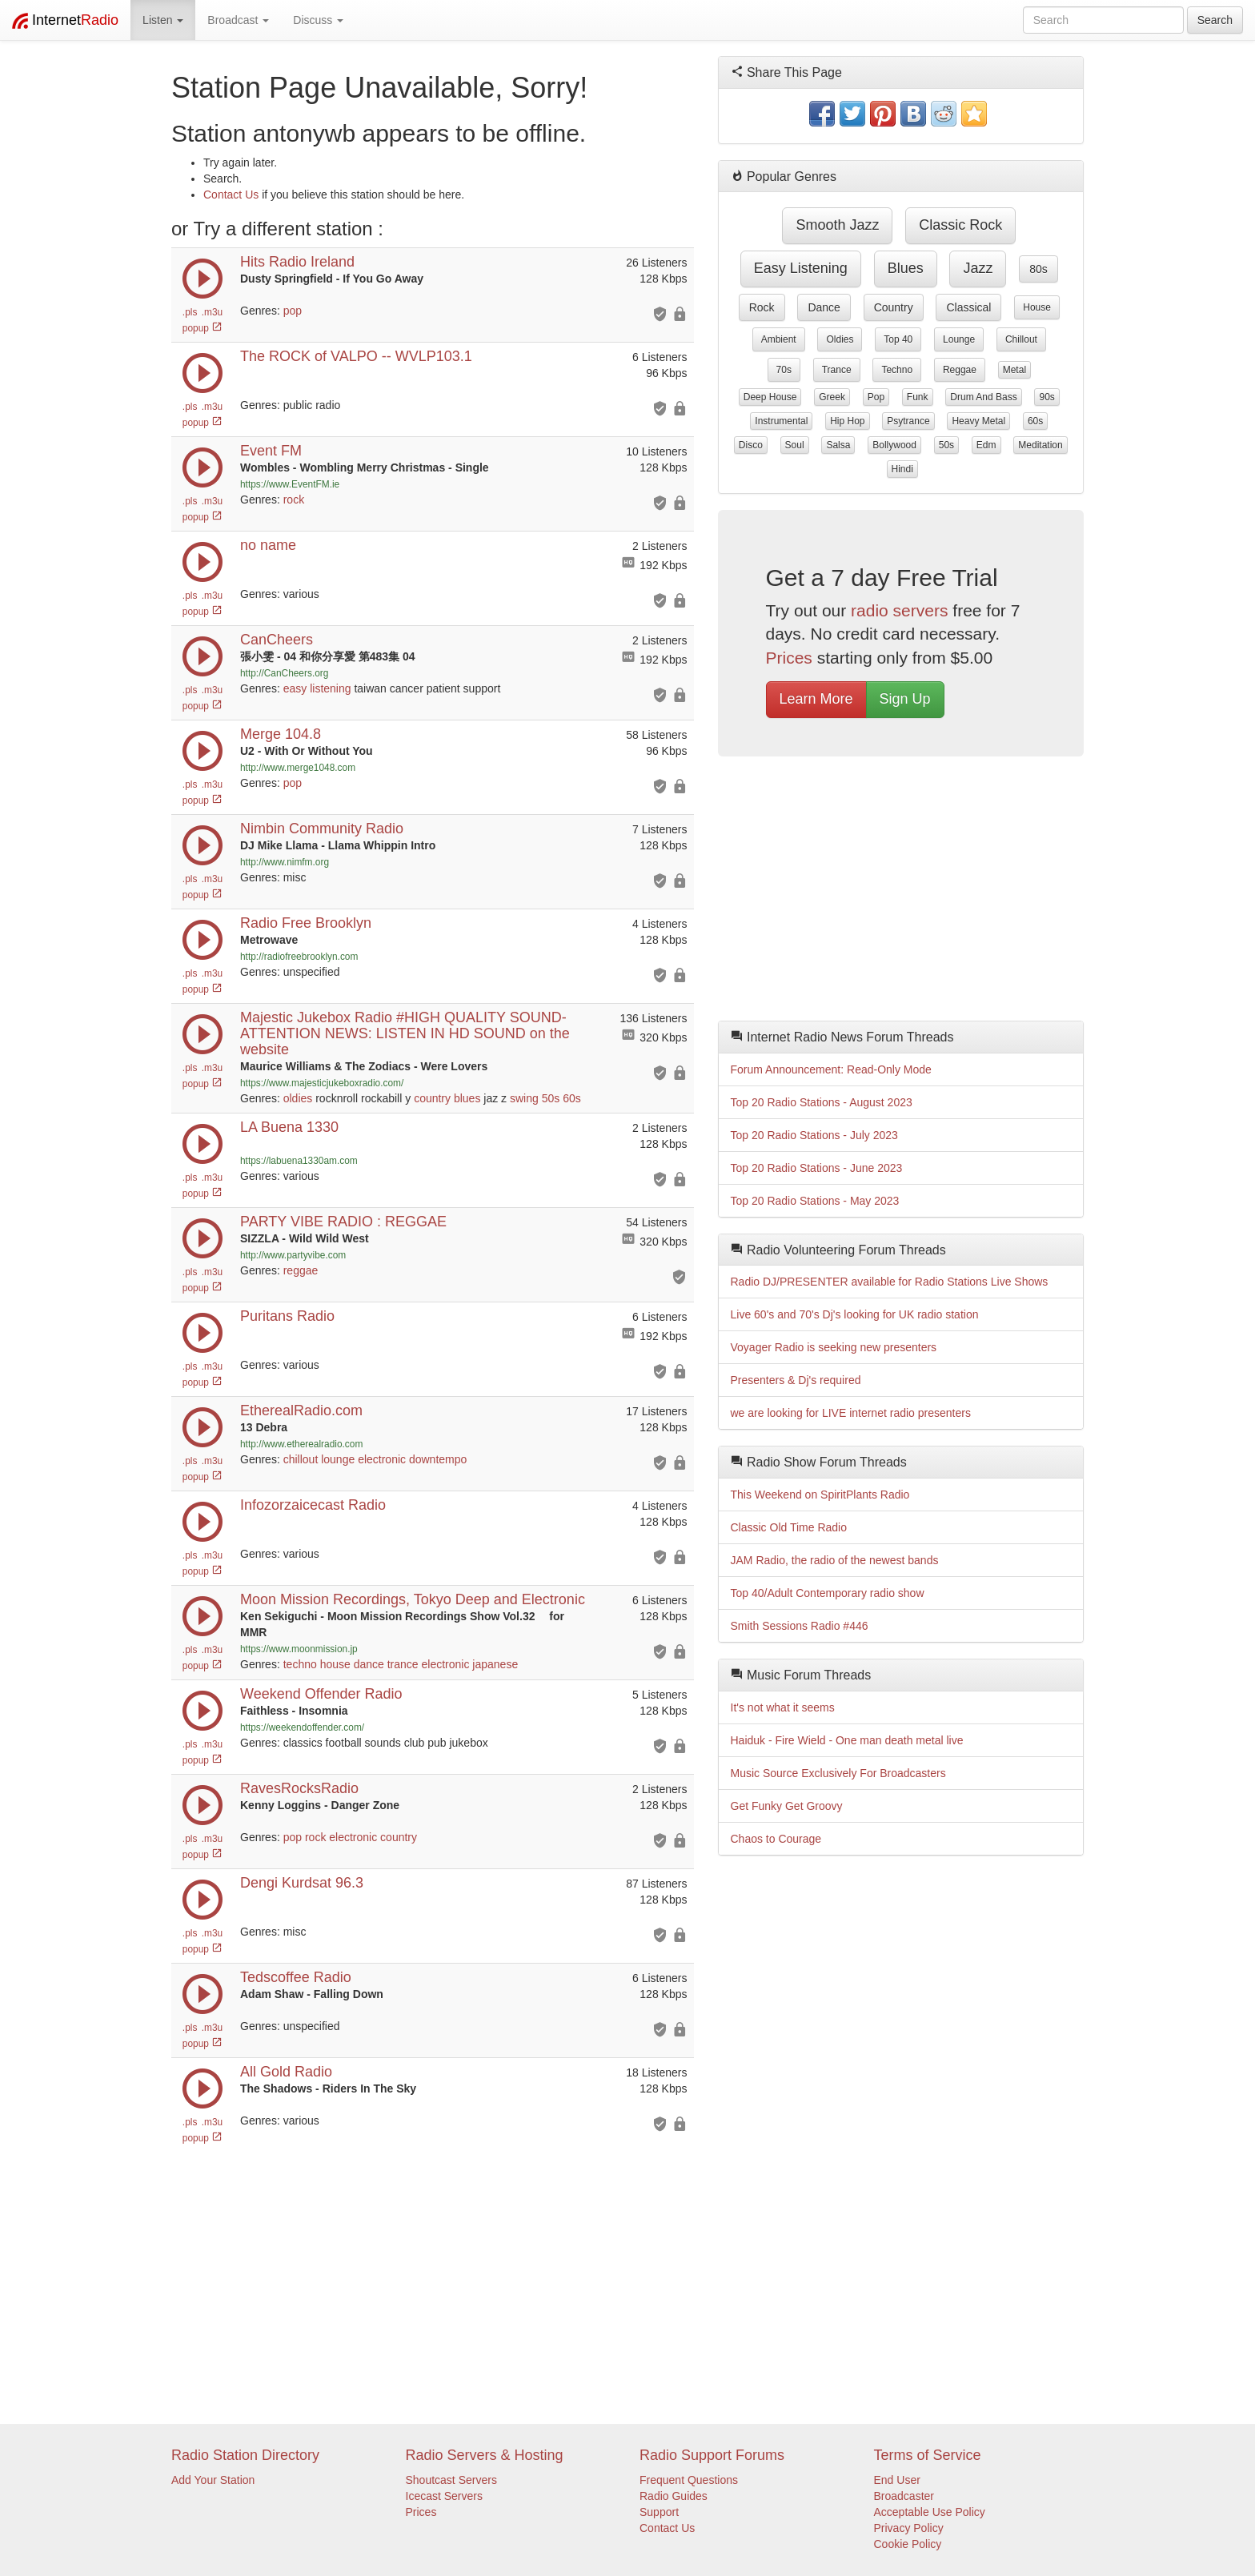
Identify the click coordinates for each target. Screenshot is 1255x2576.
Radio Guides (674, 2496)
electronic (382, 1459)
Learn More (816, 699)
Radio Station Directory (245, 2455)
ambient (778, 339)
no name (268, 545)
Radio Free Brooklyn (305, 923)
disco (751, 445)
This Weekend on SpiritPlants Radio (820, 1494)
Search (1215, 20)
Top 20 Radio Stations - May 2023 (815, 1200)
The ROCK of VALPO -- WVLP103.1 (356, 356)
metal (1014, 369)
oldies (298, 1098)
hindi (902, 469)
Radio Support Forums (712, 2455)
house (335, 1664)
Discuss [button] (318, 20)
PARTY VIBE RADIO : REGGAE (343, 1222)
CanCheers (276, 640)
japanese (495, 1664)
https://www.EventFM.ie (289, 484)
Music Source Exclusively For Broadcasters (838, 1773)
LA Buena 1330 (289, 1127)
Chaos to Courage (776, 1838)
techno (300, 1664)
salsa (838, 445)
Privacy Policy (909, 2528)
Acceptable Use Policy (929, 2512)
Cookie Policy (908, 2544)
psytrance (908, 421)
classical (968, 307)
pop (292, 310)
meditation (1040, 445)
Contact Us (231, 194)
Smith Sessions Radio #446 (799, 1625)
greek (832, 397)
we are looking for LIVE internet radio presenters (851, 1412)
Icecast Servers (444, 2496)
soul (794, 445)
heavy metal (978, 421)
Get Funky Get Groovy (787, 1806)
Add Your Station (213, 2480)
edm (986, 445)
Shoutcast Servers (451, 2480)
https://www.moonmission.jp (299, 1649)
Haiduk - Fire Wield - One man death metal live (847, 1740)
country (432, 1098)
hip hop (847, 421)
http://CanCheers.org (284, 673)
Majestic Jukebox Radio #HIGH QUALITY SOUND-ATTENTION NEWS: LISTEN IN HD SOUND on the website (405, 1033)
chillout (301, 1459)
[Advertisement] (901, 892)
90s (1046, 397)
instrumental (781, 421)
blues (467, 1098)
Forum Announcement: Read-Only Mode (831, 1069)
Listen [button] (162, 20)
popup (202, 328)
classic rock (960, 225)
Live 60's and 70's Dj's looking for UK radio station (855, 1314)
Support (659, 2512)
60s (572, 1098)
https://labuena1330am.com (299, 1160)
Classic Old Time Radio (789, 1527)
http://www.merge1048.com (297, 767)
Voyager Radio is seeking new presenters (834, 1347)
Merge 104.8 (280, 734)
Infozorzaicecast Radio (313, 1505)
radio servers (899, 610)
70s (784, 369)
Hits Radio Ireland (297, 262)
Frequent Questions (689, 2480)
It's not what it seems (783, 1707)
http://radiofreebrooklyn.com (299, 956)
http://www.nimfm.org (284, 862)
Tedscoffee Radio (295, 1977)
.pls (190, 312)
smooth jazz (837, 225)
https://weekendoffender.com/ (302, 1727)
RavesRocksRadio (299, 1788)
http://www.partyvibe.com (293, 1255)
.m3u (212, 312)
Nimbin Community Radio (321, 829)
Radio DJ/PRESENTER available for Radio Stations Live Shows (890, 1281)
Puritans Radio (287, 1316)
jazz (977, 268)
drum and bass (983, 397)
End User (897, 2480)
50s (551, 1098)
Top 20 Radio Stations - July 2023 (814, 1135)
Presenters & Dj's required (796, 1380)
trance (403, 1664)
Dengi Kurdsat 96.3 (301, 1883)
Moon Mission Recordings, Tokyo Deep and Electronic (412, 1599)
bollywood (894, 445)
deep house (770, 397)
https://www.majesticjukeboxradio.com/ (321, 1083)
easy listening (317, 688)
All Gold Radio (286, 2072)
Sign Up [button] (905, 699)
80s (1038, 269)
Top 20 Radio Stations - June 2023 (817, 1168)
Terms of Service (927, 2455)
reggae (301, 1270)
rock (293, 499)
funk (917, 397)
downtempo (438, 1459)
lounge (338, 1459)
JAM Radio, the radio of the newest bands (835, 1560)
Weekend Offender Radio (321, 1694)
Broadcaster (904, 2496)
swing (524, 1098)
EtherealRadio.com (301, 1410)
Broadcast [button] (238, 20)
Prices (789, 657)
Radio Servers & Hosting (484, 2455)
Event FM (271, 451)
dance (369, 1664)
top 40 (898, 339)
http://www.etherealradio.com (301, 1444)
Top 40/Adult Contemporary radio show (827, 1593)
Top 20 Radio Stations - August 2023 (821, 1102)
